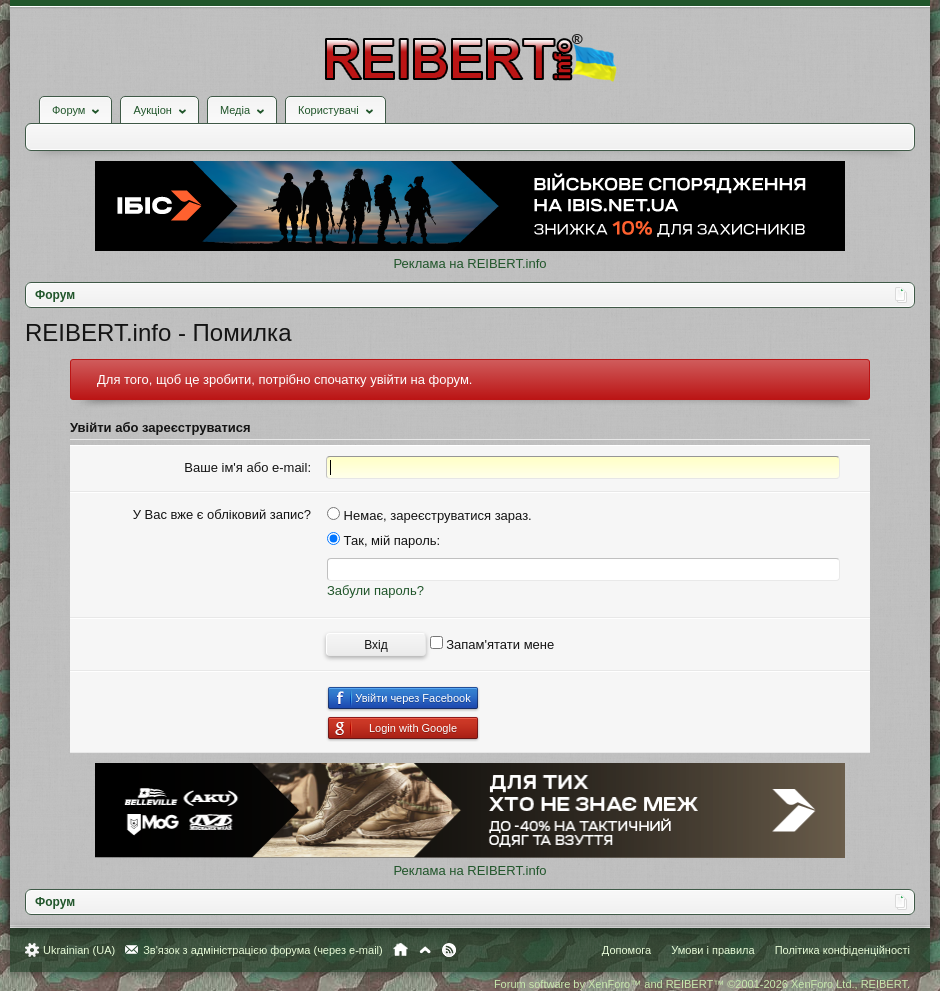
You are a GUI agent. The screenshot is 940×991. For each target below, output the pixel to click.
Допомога (626, 950)
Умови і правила (712, 950)
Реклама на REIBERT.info (469, 263)
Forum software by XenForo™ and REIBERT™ (702, 984)
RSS (449, 950)
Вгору (425, 950)
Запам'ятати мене (492, 644)
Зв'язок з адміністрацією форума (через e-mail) (263, 950)
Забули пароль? (375, 590)
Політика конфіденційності (842, 950)
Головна (400, 950)
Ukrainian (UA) (79, 950)
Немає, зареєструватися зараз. (429, 515)
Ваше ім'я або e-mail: (247, 467)
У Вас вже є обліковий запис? (222, 514)
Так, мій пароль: (383, 540)
